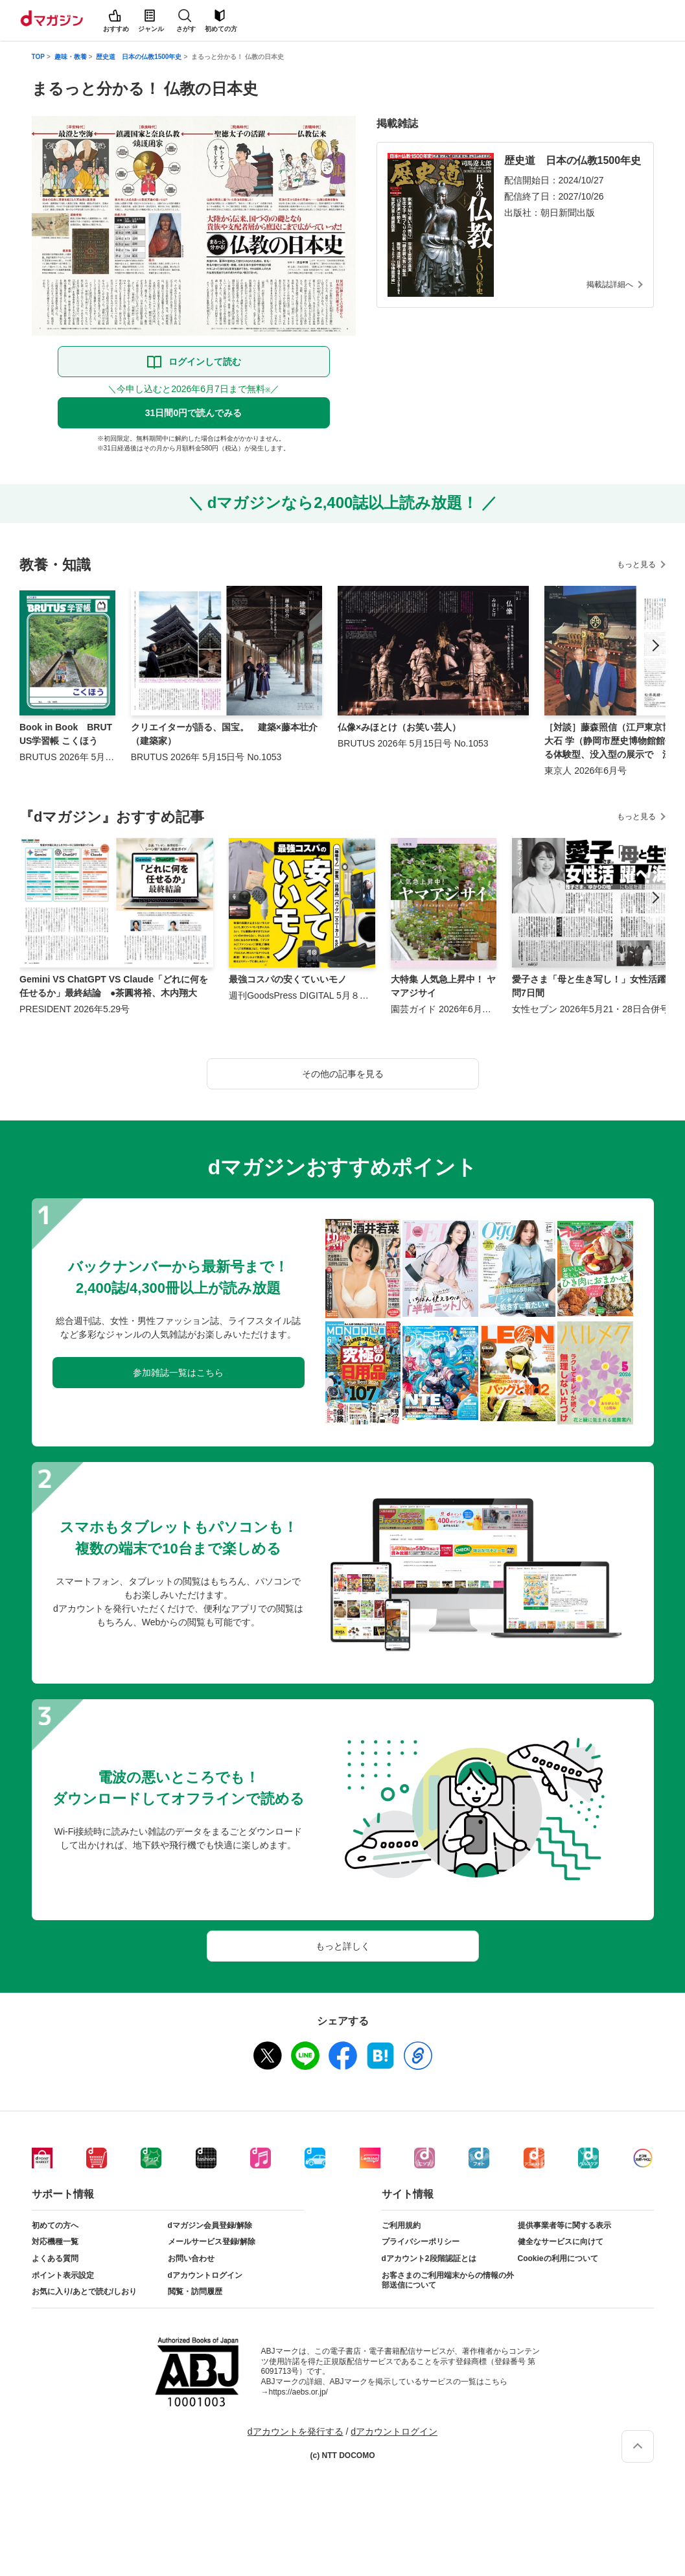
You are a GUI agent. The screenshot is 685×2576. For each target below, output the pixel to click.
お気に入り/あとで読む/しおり (84, 2291)
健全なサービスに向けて (560, 2241)
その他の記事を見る (343, 1074)
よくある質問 (55, 2258)
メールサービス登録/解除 (211, 2241)
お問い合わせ (191, 2258)
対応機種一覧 (55, 2241)
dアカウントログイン (205, 2275)
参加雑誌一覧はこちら (178, 1372)
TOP (38, 56)
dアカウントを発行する (295, 2431)
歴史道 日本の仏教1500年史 (138, 56)
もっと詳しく (343, 1946)
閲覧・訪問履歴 (195, 2291)
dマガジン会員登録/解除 (210, 2225)
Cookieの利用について (558, 2258)
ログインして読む (204, 361)
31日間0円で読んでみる (193, 413)
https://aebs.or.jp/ (298, 2391)
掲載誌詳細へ (609, 284)
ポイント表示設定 (63, 2275)
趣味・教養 (70, 56)
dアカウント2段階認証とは (429, 2258)
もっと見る (636, 564)
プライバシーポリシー (420, 2241)
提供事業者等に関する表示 (564, 2225)
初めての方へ (55, 2225)
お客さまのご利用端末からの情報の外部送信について (448, 2280)
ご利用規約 (401, 2225)
